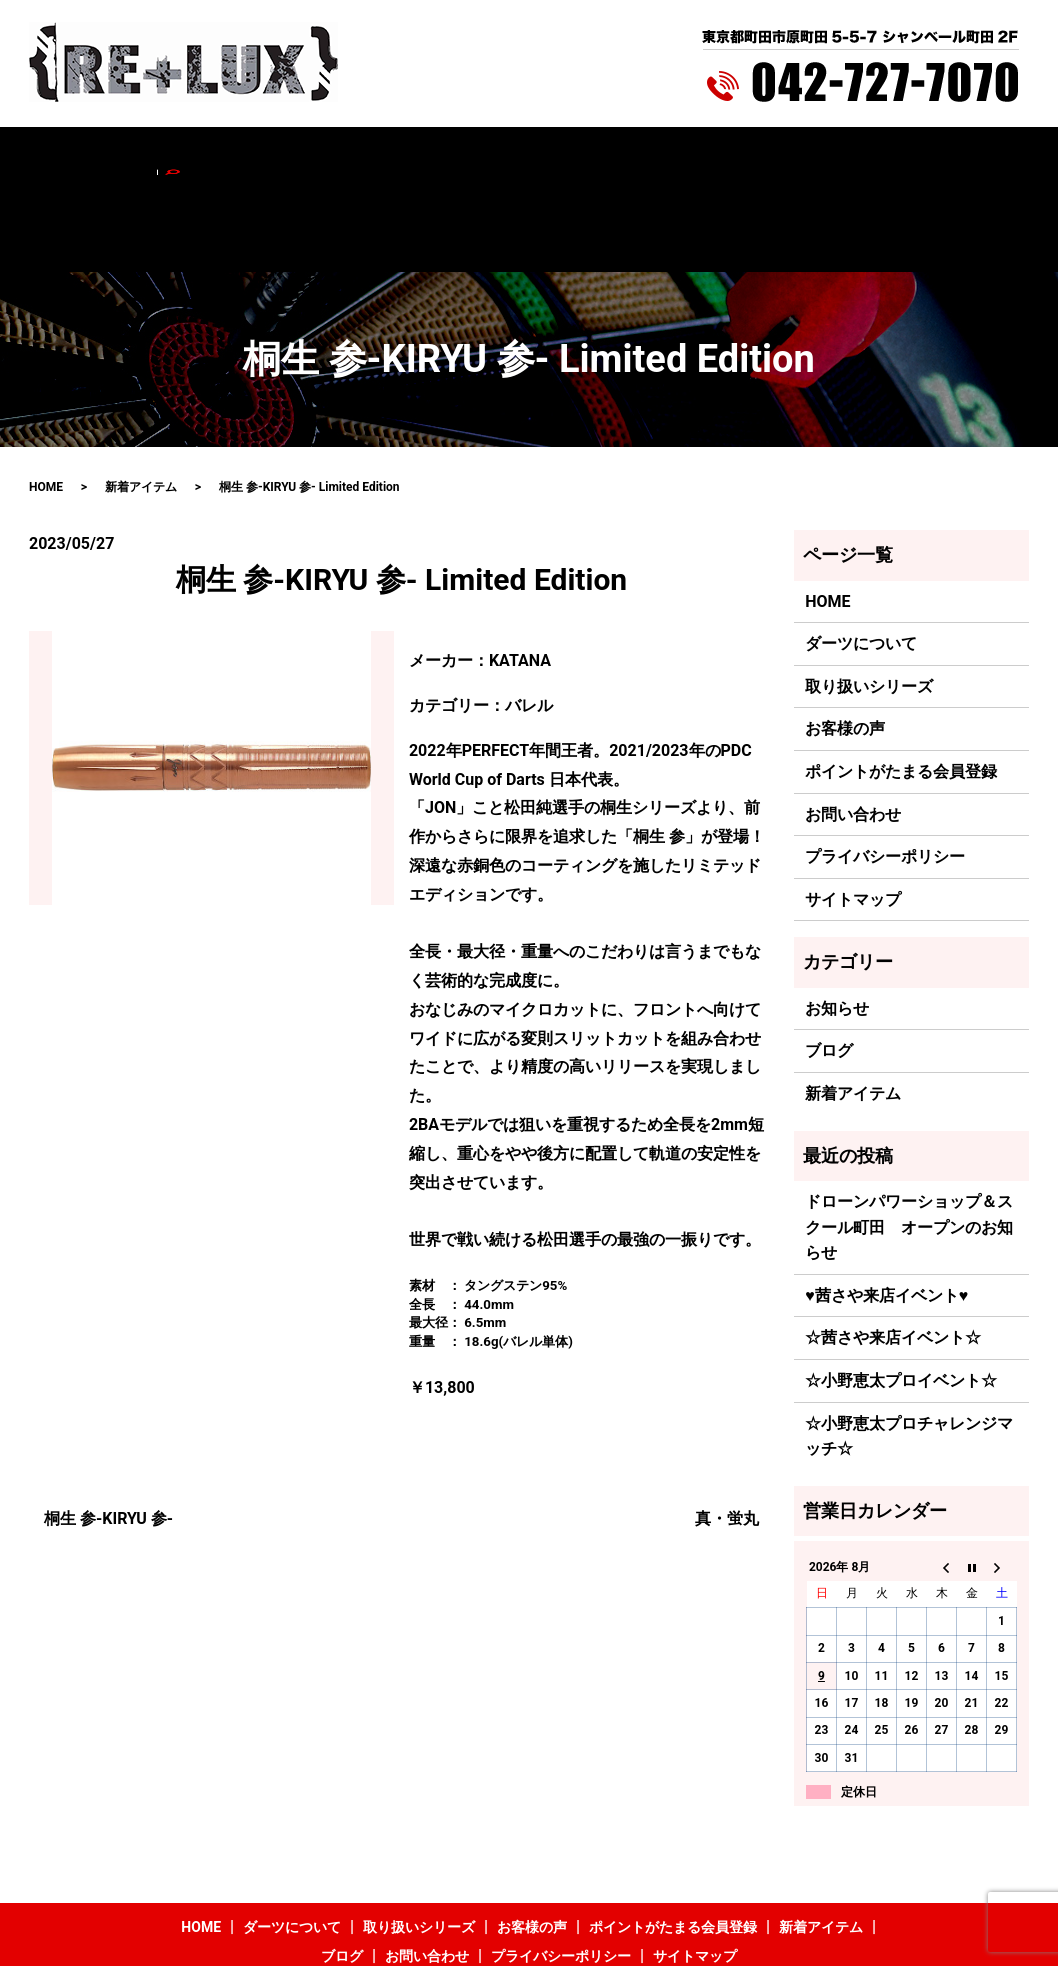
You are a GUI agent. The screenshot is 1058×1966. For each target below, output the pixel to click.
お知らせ (837, 924)
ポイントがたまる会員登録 (579, 157)
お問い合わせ (889, 157)
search (966, 157)
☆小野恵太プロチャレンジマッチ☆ (909, 1352)
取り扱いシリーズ (329, 157)
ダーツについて (205, 157)
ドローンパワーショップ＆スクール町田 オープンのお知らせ (909, 1144)
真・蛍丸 (727, 1434)
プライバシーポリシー (885, 773)
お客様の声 (440, 157)
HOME (117, 157)
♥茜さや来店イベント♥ (886, 1211)
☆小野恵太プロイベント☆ (901, 1296)
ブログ (807, 157)
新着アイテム (724, 157)
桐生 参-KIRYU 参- (108, 1434)
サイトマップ (853, 815)
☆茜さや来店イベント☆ (893, 1254)
